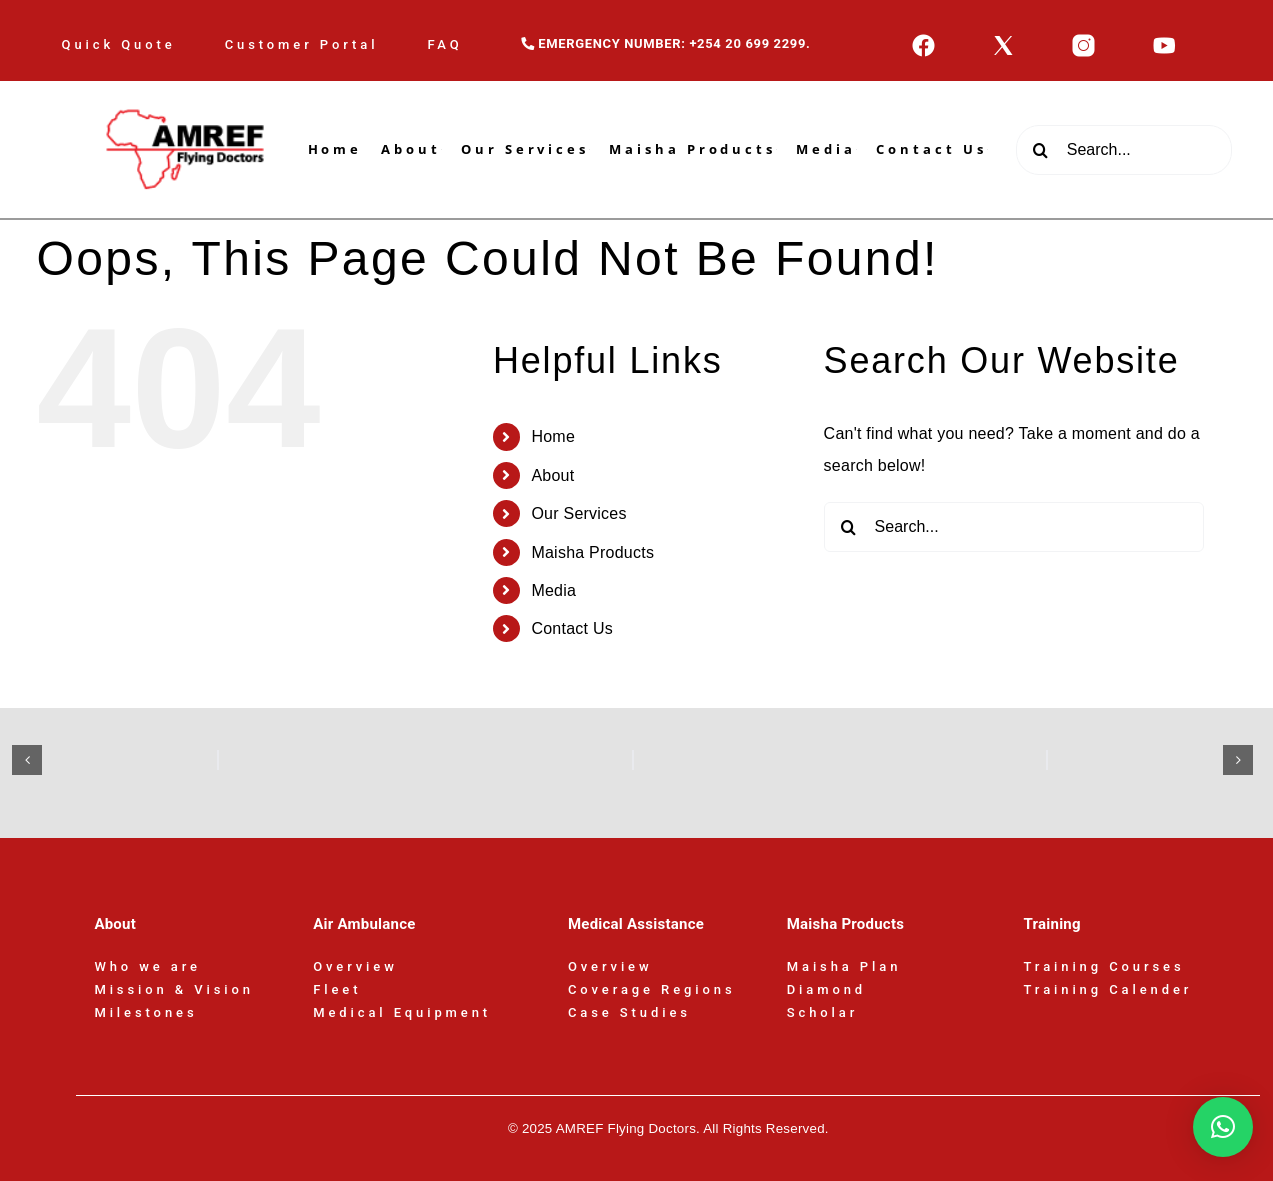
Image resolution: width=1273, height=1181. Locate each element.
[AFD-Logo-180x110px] (188, 88)
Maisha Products (592, 552)
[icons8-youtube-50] (1164, 40)
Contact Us (572, 628)
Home (553, 436)
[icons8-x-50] (1003, 40)
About (552, 475)
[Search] (1041, 150)
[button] (27, 760)
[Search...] (1124, 150)
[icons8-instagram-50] (1083, 40)
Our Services (578, 513)
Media (553, 590)
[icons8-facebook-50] (923, 40)
